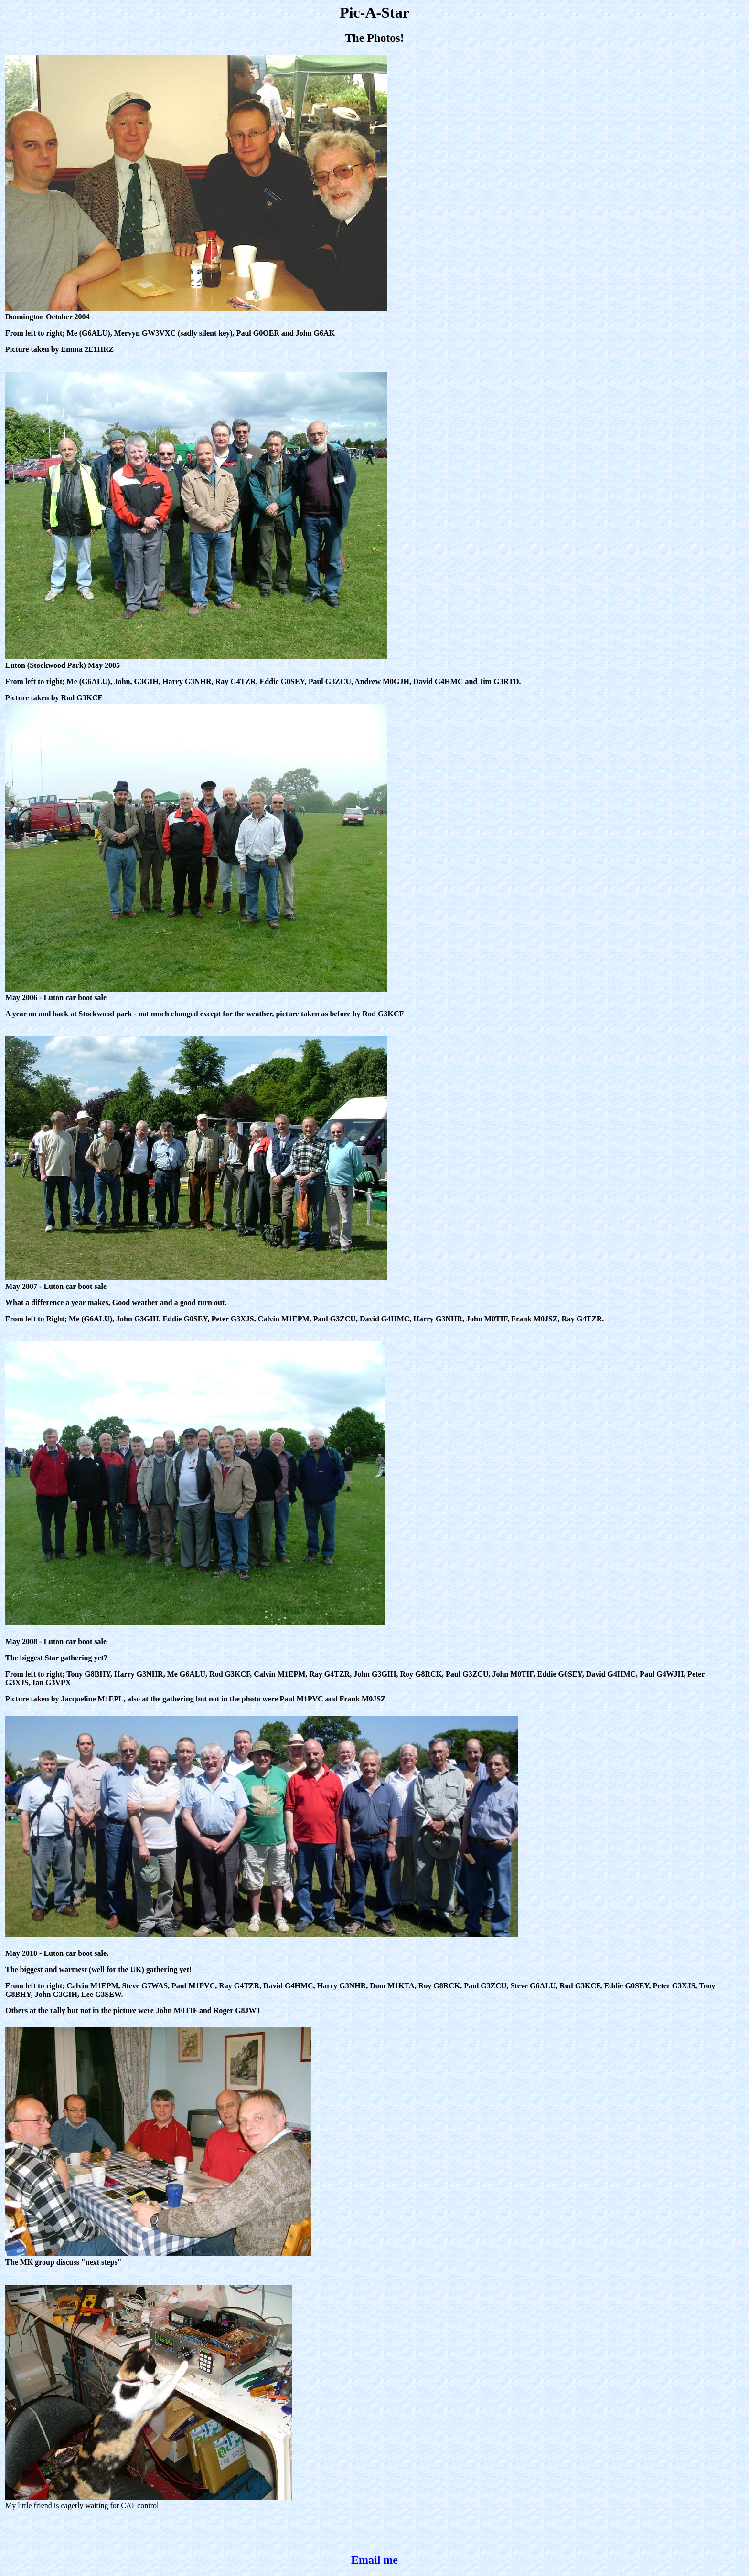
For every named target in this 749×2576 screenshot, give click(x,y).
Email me (374, 2560)
